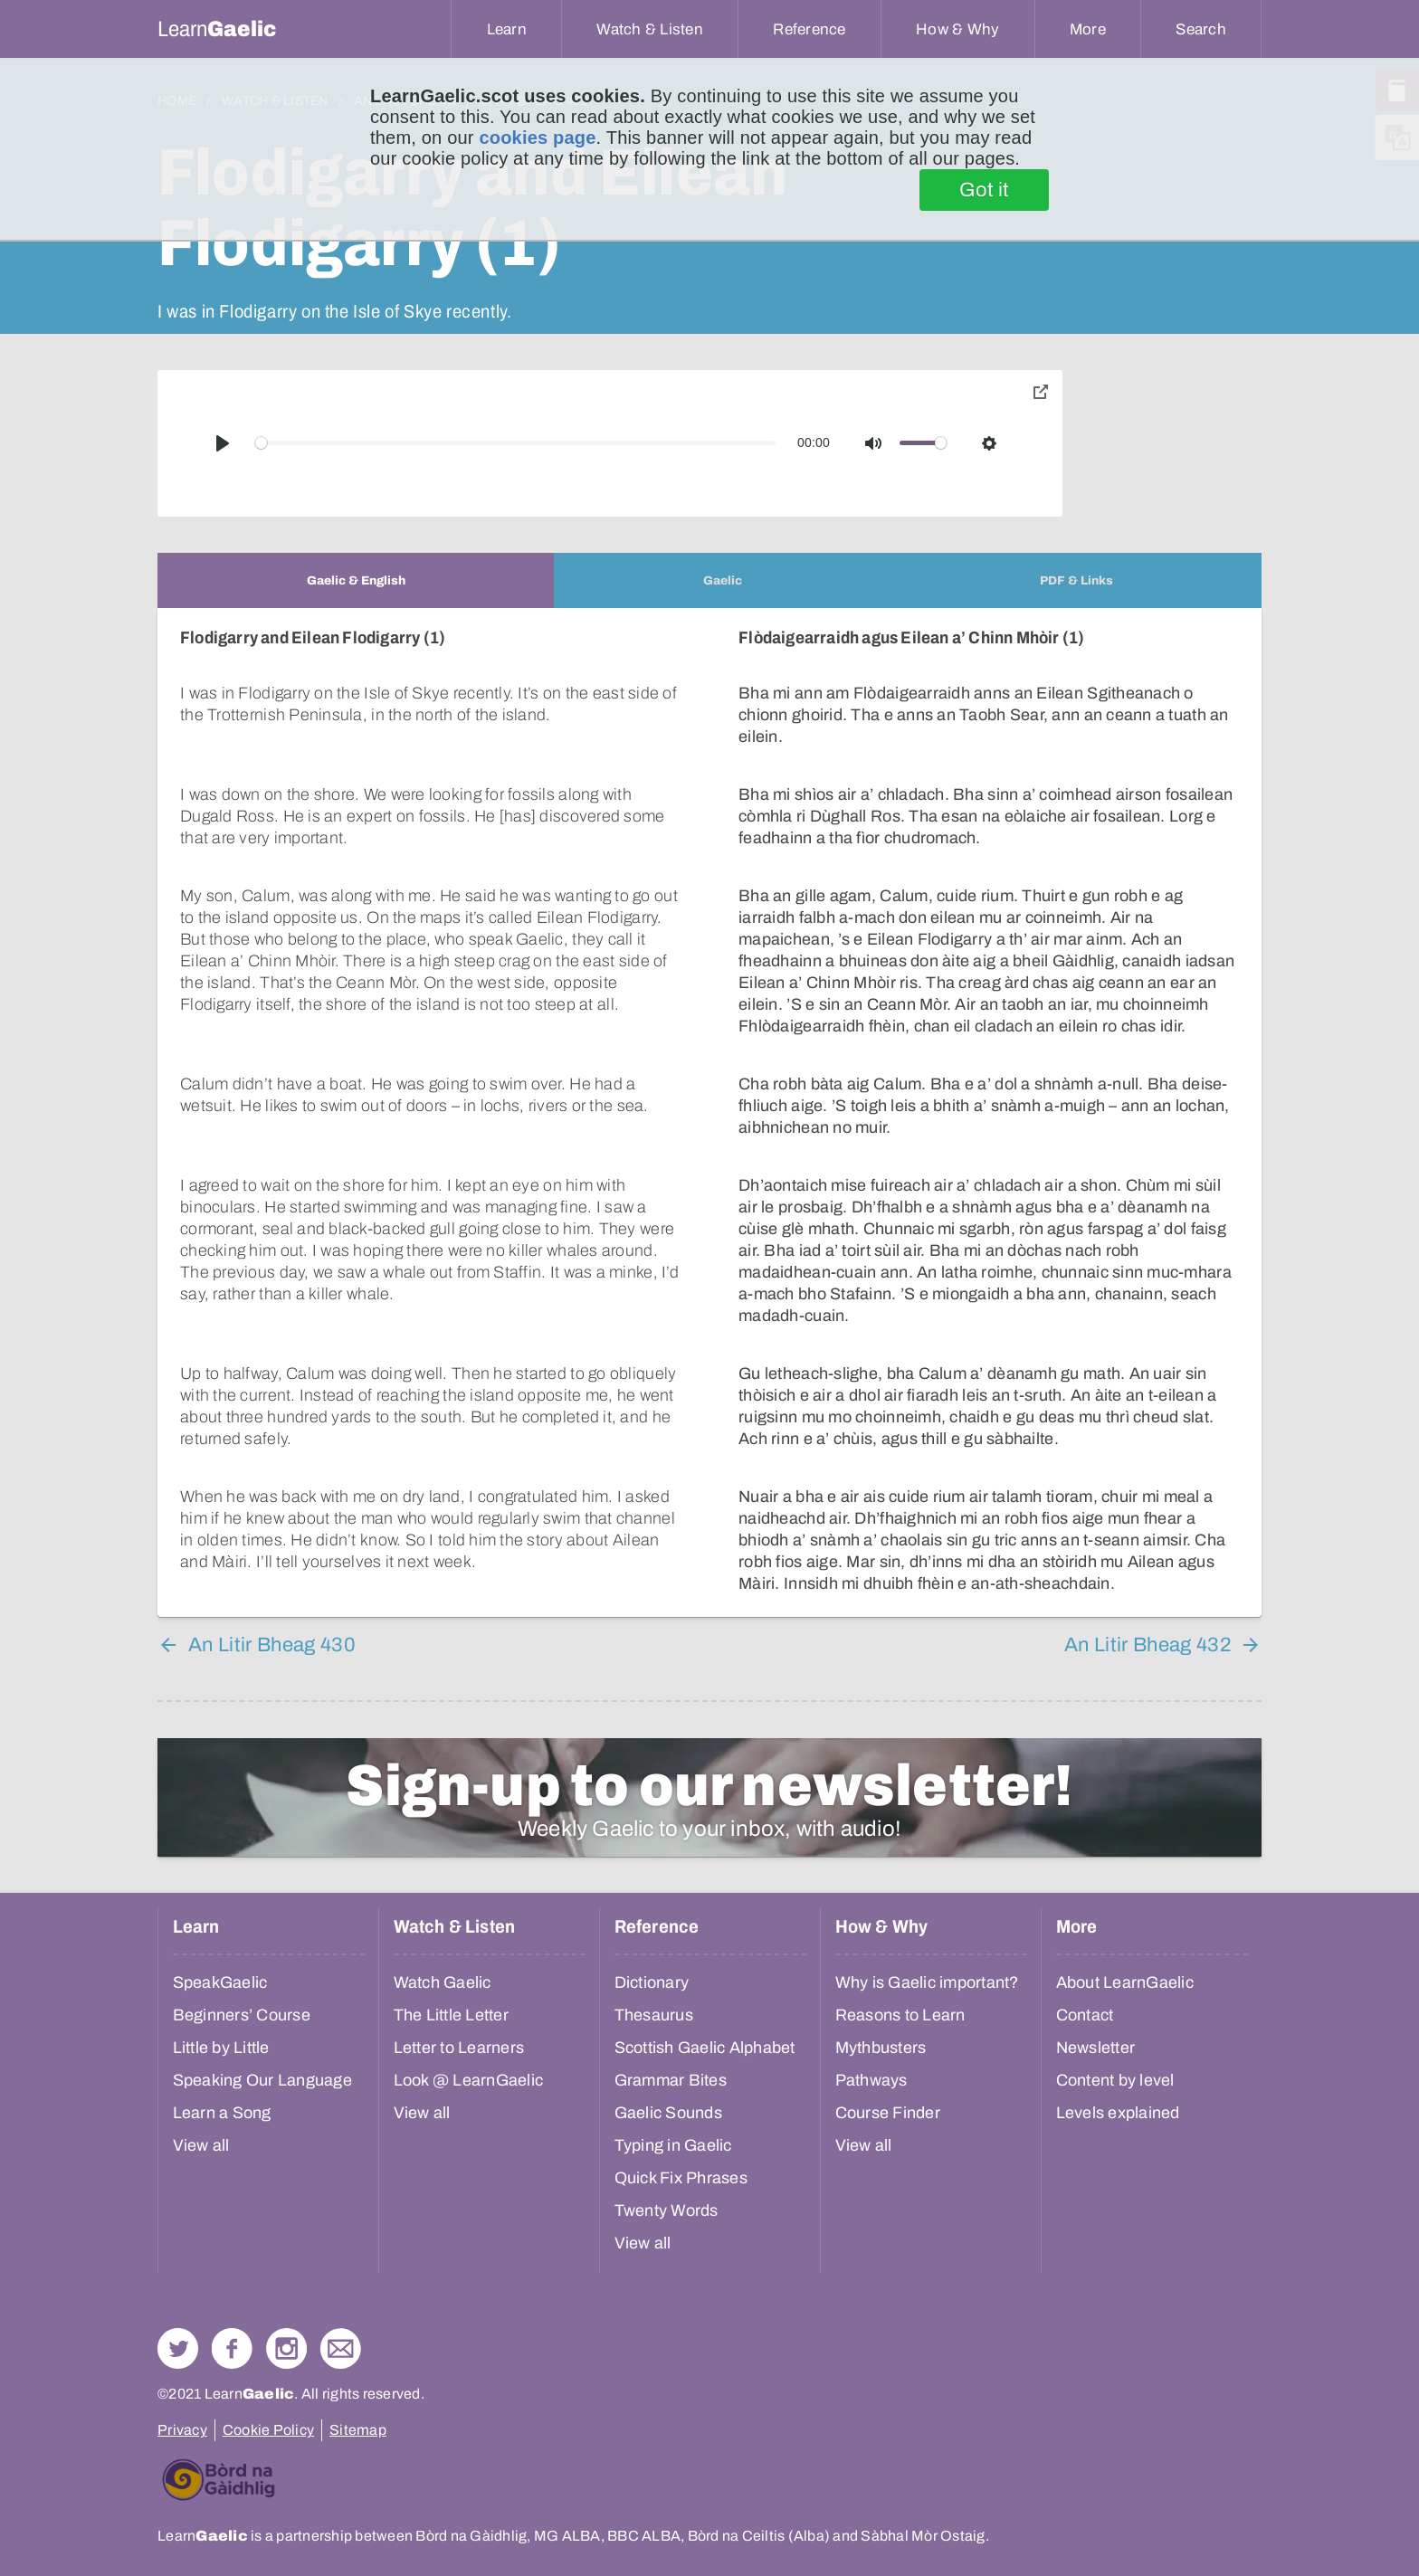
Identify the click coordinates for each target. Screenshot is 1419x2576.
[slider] (515, 443)
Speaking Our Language (262, 2080)
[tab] (355, 580)
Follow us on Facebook (232, 2348)
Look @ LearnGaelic (469, 2080)
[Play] (222, 443)
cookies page (537, 137)
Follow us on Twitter (177, 2348)
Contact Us (340, 2348)
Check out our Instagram (286, 2348)
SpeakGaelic (220, 1982)
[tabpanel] (709, 1112)
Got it (984, 190)
